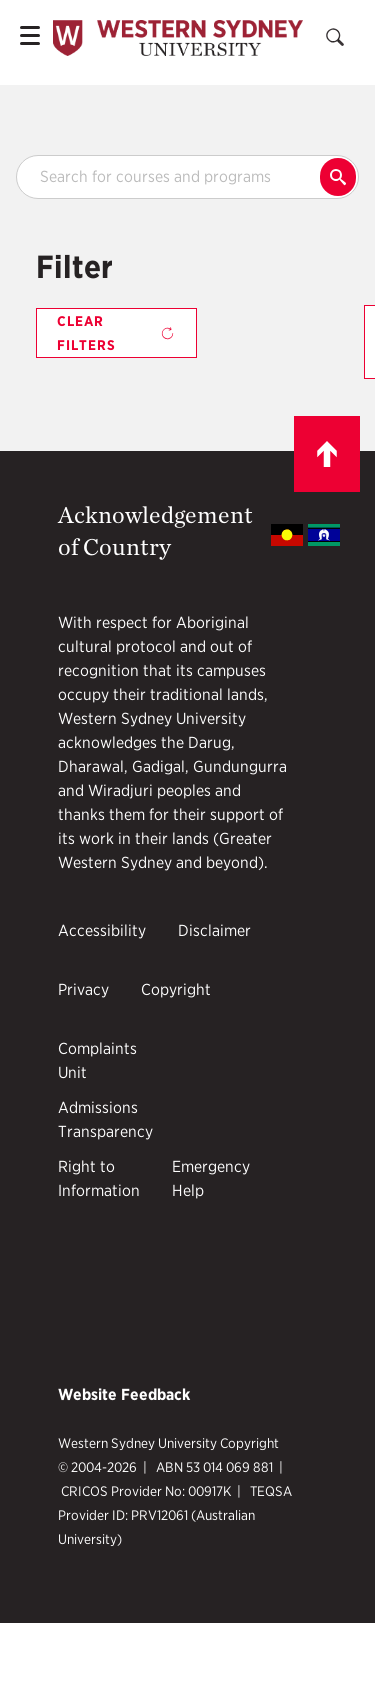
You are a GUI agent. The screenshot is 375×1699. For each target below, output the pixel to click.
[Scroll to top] (327, 454)
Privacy (83, 989)
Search (338, 177)
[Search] (335, 38)
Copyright (176, 989)
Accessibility (102, 930)
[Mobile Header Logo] (178, 38)
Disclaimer (214, 930)
